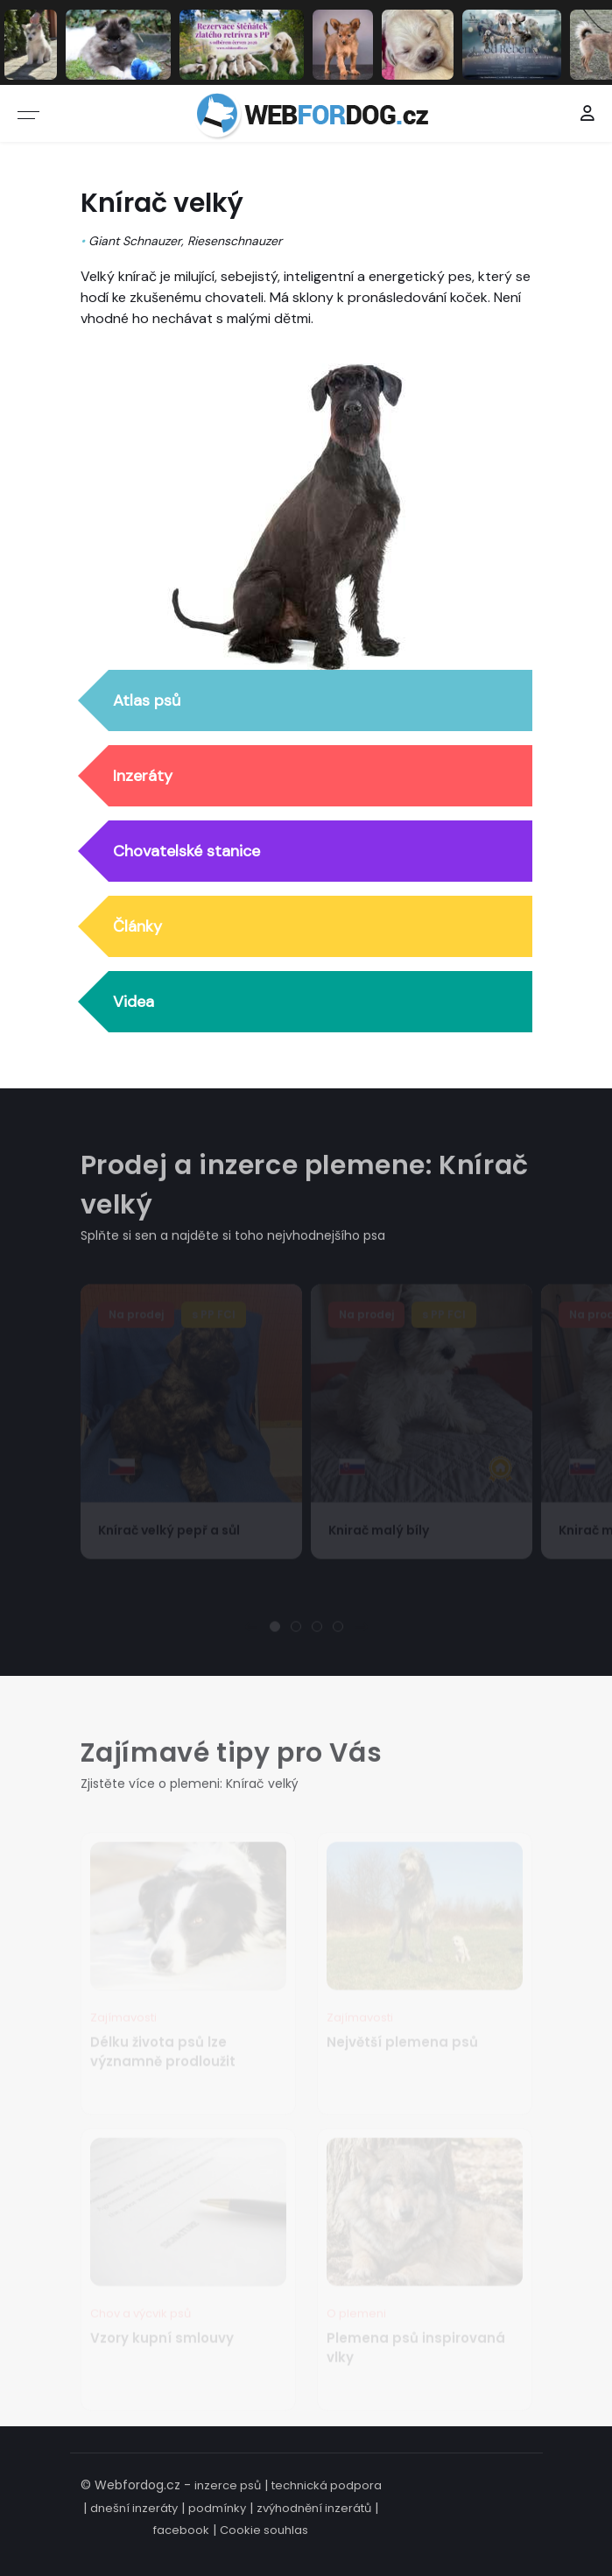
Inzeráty (142, 776)
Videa (133, 1002)
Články (137, 927)
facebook (181, 2530)
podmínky (217, 2508)
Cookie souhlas (264, 2530)
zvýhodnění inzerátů (314, 2508)
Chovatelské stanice (186, 851)
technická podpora (326, 2485)
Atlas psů (146, 701)
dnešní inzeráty (134, 2508)
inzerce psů (227, 2485)
